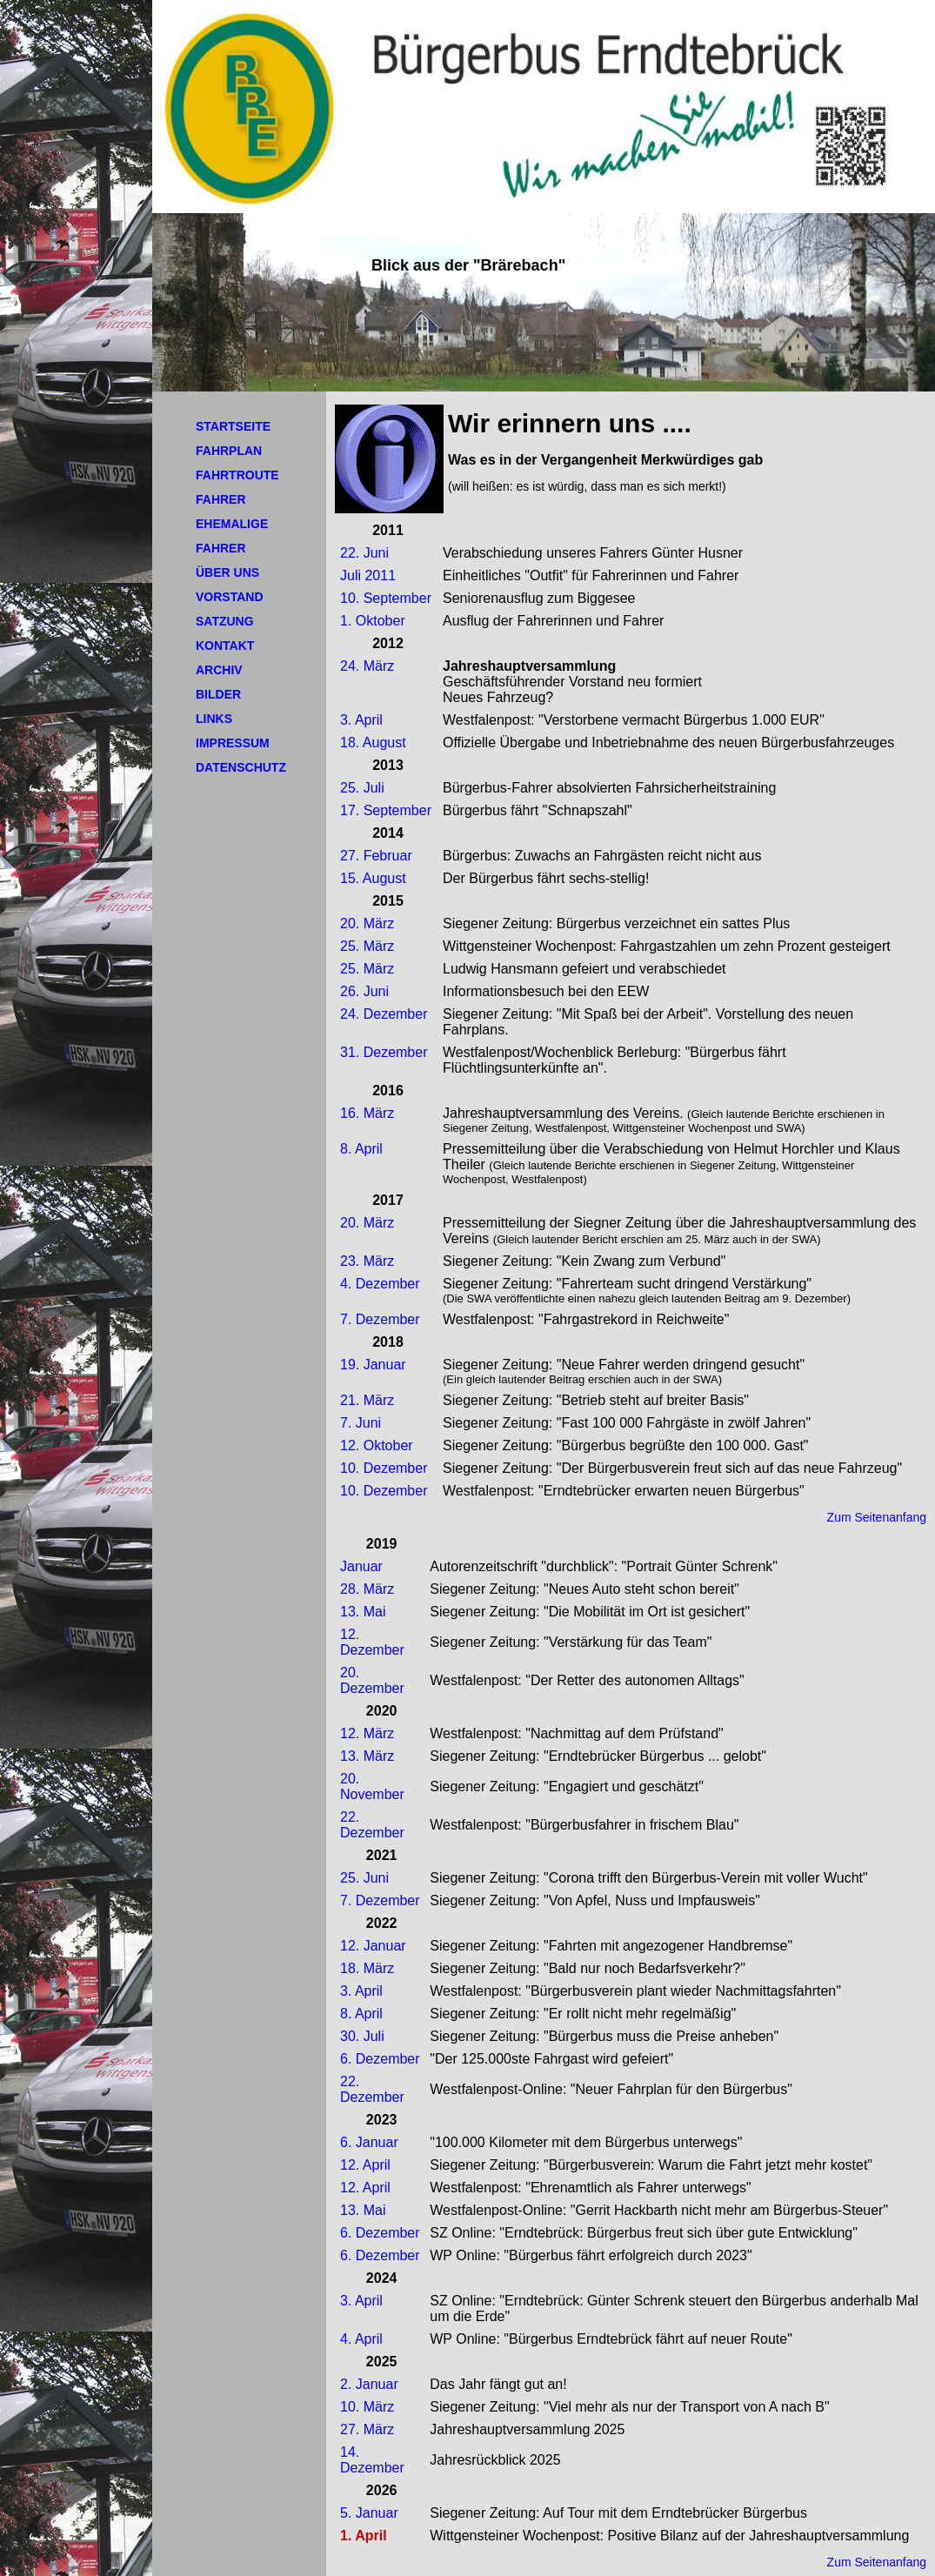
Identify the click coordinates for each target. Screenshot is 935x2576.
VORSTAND (230, 597)
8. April (361, 1148)
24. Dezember (384, 1014)
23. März (367, 1261)
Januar (361, 1566)
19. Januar (373, 1364)
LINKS (214, 719)
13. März (367, 1756)
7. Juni (360, 1422)
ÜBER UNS (227, 572)
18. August (373, 742)
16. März (367, 1113)
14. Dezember (372, 2460)
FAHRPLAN (229, 451)
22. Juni (364, 552)
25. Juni (364, 1877)
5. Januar (369, 2513)
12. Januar (373, 1945)
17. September (385, 810)
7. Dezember (380, 1319)
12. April (365, 2165)
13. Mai (362, 1611)
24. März (367, 666)
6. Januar (369, 2142)
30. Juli (362, 2036)
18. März (367, 1968)
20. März (367, 923)
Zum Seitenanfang (876, 1517)
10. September (385, 598)
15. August (373, 878)
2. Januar (369, 2384)
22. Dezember (372, 1825)
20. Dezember (372, 1680)
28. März (367, 1589)
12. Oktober (376, 1445)
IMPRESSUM (233, 743)
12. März (367, 1733)
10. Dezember (384, 1468)
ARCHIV (219, 670)
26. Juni (364, 991)
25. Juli (362, 787)
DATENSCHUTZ (241, 767)
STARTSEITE (233, 426)
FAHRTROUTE (237, 475)
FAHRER (221, 499)
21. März (367, 1400)
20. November (372, 1786)
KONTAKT (225, 645)
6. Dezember (380, 2058)
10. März (367, 2406)
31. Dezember (384, 1052)
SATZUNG (225, 621)
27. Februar (376, 855)
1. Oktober (372, 620)
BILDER (218, 694)
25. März (367, 946)
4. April (361, 2339)
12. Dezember (372, 1642)
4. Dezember (380, 1283)
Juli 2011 (368, 575)
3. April (361, 720)
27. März (367, 2429)
